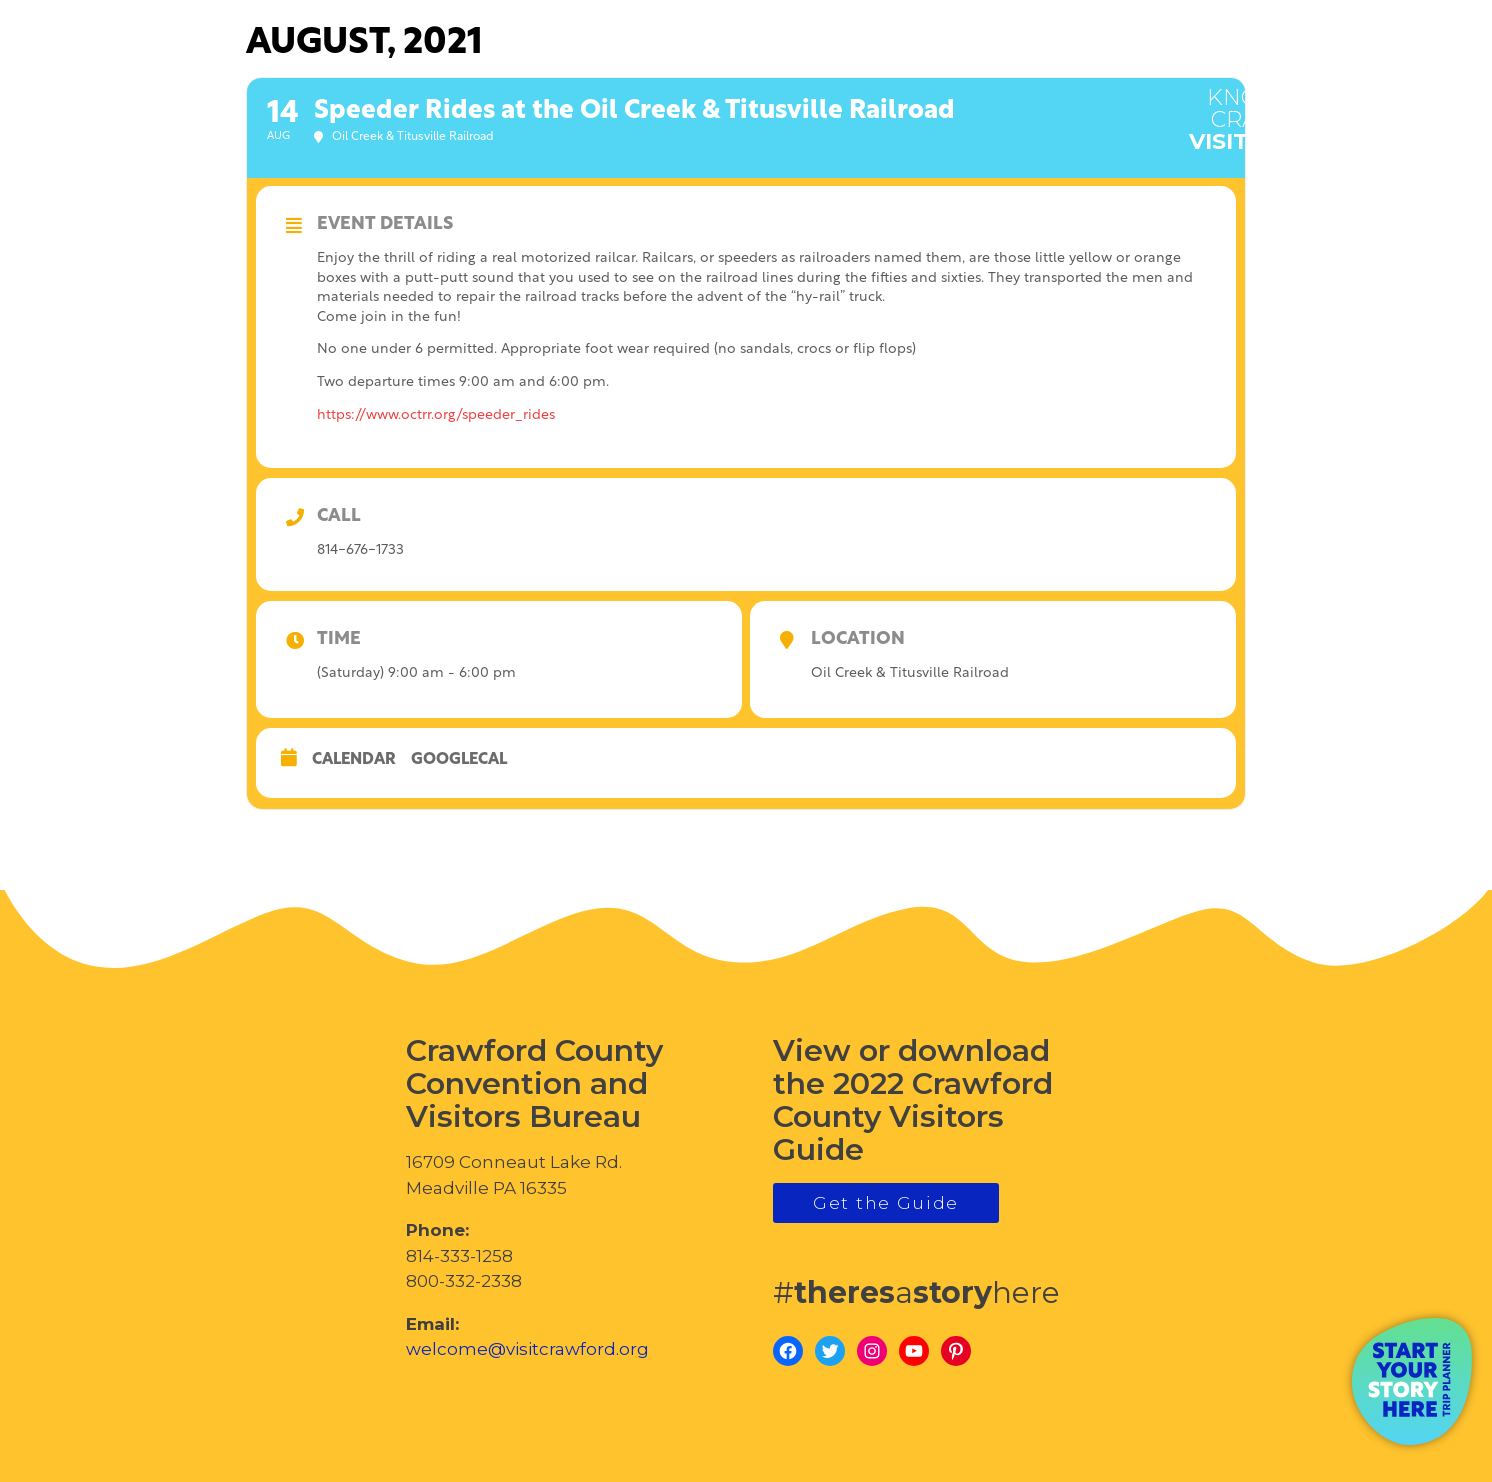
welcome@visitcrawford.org (527, 1349)
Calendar (354, 760)
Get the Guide (886, 1203)
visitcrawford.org (1318, 108)
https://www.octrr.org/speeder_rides (436, 415)
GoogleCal (459, 760)
